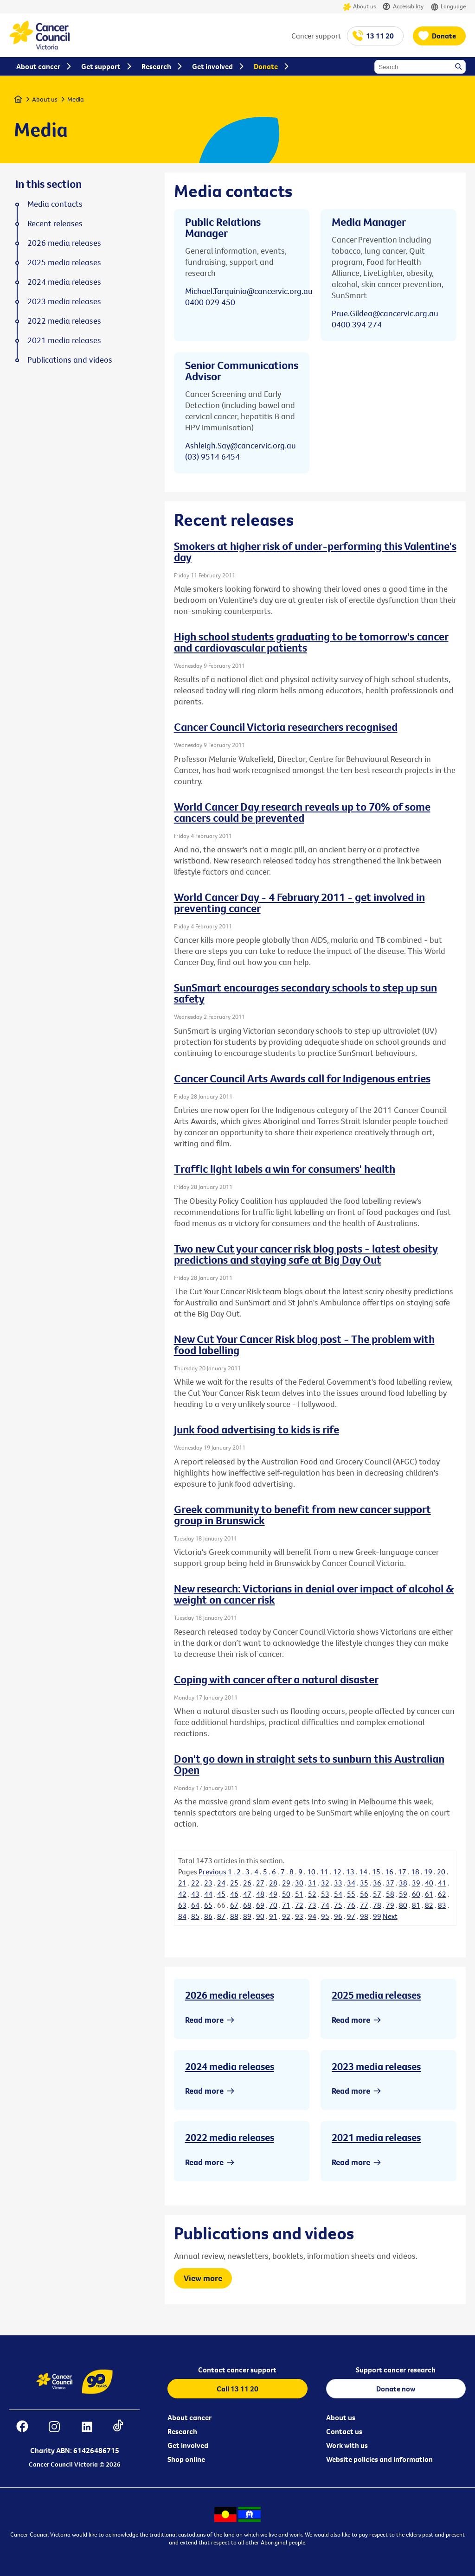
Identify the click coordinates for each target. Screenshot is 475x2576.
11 (324, 1871)
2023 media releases (376, 2066)
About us (359, 6)
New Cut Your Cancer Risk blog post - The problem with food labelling (304, 1344)
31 (312, 1882)
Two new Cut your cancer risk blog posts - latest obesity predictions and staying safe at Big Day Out (306, 1253)
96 (338, 1916)
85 (195, 1916)
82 (429, 1905)
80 (403, 1905)
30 (299, 1882)
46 (234, 1893)
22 (195, 1882)
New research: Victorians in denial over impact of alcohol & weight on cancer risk (314, 1593)
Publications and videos (69, 360)
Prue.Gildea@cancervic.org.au (385, 313)
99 (377, 1916)
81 (416, 1905)
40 (429, 1882)
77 (364, 1905)
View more (203, 2278)
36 (377, 1882)
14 (363, 1871)
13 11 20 (380, 35)
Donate (444, 35)
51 (299, 1893)
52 (312, 1893)
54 (338, 1893)
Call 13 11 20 (237, 2388)
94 (312, 1916)
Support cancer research (396, 2369)
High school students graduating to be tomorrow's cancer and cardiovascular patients (311, 641)
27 (260, 1882)
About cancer (189, 2417)
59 (403, 1893)
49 (273, 1893)
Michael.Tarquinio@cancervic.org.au (249, 291)
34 (351, 1882)
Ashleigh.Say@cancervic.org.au (240, 445)
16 (389, 1871)
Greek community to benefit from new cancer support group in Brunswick (302, 1514)
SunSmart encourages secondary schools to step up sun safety (305, 992)
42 (182, 1893)
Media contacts (55, 204)
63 (182, 1905)
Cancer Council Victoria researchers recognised (286, 727)
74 (325, 1905)
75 (338, 1905)
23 (208, 1882)
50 (286, 1893)
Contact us (344, 2431)
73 (312, 1905)
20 (441, 1871)
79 (390, 1905)
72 (299, 1905)
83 (442, 1905)
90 (260, 1916)
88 (234, 1916)
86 (208, 1916)
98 (364, 1916)
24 (221, 1882)
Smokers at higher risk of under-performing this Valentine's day (315, 551)
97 (351, 1916)
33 (338, 1882)
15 (376, 1871)
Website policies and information (379, 2459)
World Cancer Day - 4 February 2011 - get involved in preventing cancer (299, 902)
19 (428, 1871)
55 (351, 1893)
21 (182, 1882)
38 (403, 1882)
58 (390, 1893)
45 (221, 1893)
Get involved (187, 2445)
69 (260, 1905)
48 (260, 1893)
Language (448, 6)
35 (364, 1882)
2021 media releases (376, 2137)
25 (234, 1882)
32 (325, 1882)
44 (208, 1893)
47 (247, 1893)
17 (402, 1871)
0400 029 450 (210, 302)
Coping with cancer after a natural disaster (276, 1679)
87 (221, 1916)
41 (442, 1882)
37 (390, 1882)
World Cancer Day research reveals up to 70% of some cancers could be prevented (302, 812)
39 (416, 1882)
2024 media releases (229, 2066)
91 (273, 1916)
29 (286, 1882)
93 (299, 1916)
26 (247, 1882)
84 (182, 1916)
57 (377, 1893)
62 (442, 1893)
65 (208, 1905)
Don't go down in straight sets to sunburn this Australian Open (309, 1764)
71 (286, 1905)
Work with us (347, 2445)
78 (377, 1905)
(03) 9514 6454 (212, 456)
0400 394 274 (357, 324)
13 (350, 1871)
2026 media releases (229, 1994)
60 (416, 1893)
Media (75, 99)
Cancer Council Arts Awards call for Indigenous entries (302, 1078)
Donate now (396, 2388)
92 (286, 1916)
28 (273, 1882)
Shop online (186, 2459)
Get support (101, 66)
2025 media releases (376, 1994)
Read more (204, 2019)
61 (429, 1893)
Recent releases (55, 223)
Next (390, 1916)
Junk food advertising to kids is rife (256, 1429)
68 (247, 1905)
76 (351, 1905)
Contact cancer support (237, 2369)
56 (364, 1893)
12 (337, 1871)
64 (195, 1905)
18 (415, 1871)
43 (195, 1893)
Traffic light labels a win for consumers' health (284, 1169)
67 (234, 1905)
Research (182, 2431)
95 (325, 1916)
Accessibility (403, 6)
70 (273, 1905)
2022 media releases (229, 2137)
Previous (212, 1871)
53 (325, 1893)
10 (311, 1871)
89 (247, 1916)
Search (459, 67)
